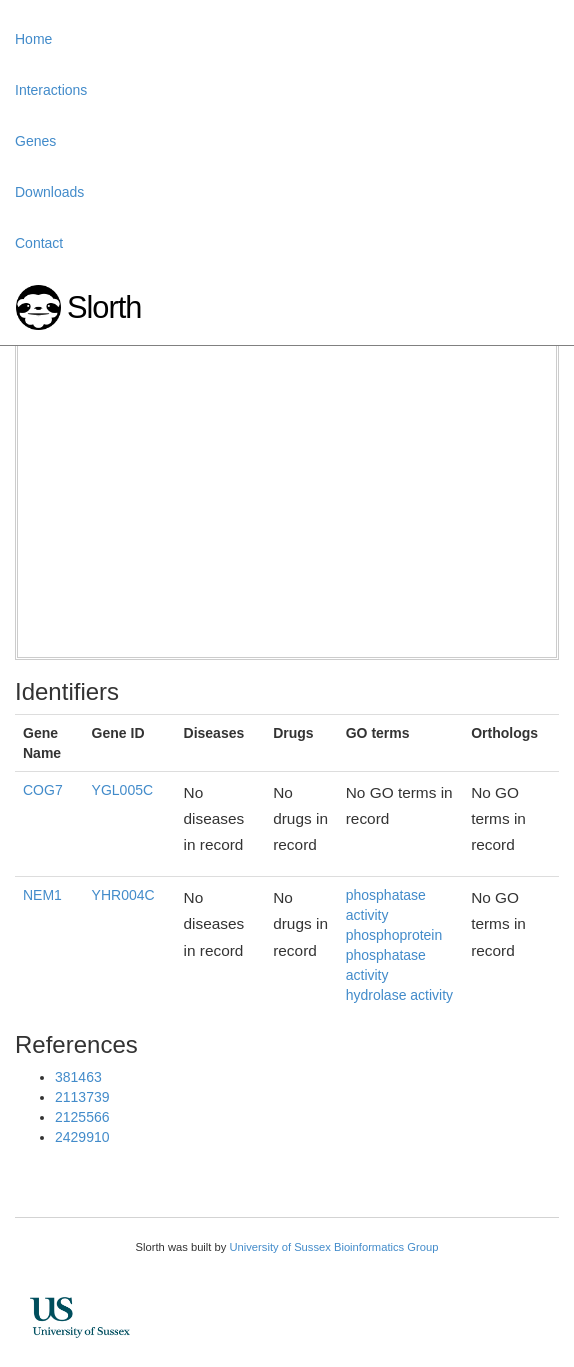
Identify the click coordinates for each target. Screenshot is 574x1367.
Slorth (104, 307)
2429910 (82, 1137)
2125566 (82, 1117)
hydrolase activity (399, 995)
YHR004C (123, 895)
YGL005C (122, 790)
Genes (35, 141)
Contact (39, 243)
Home (33, 39)
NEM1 (42, 895)
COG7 (43, 790)
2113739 (82, 1097)
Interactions (51, 90)
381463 (78, 1077)
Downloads (49, 192)
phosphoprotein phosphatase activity (394, 955)
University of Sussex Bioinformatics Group (333, 1247)
